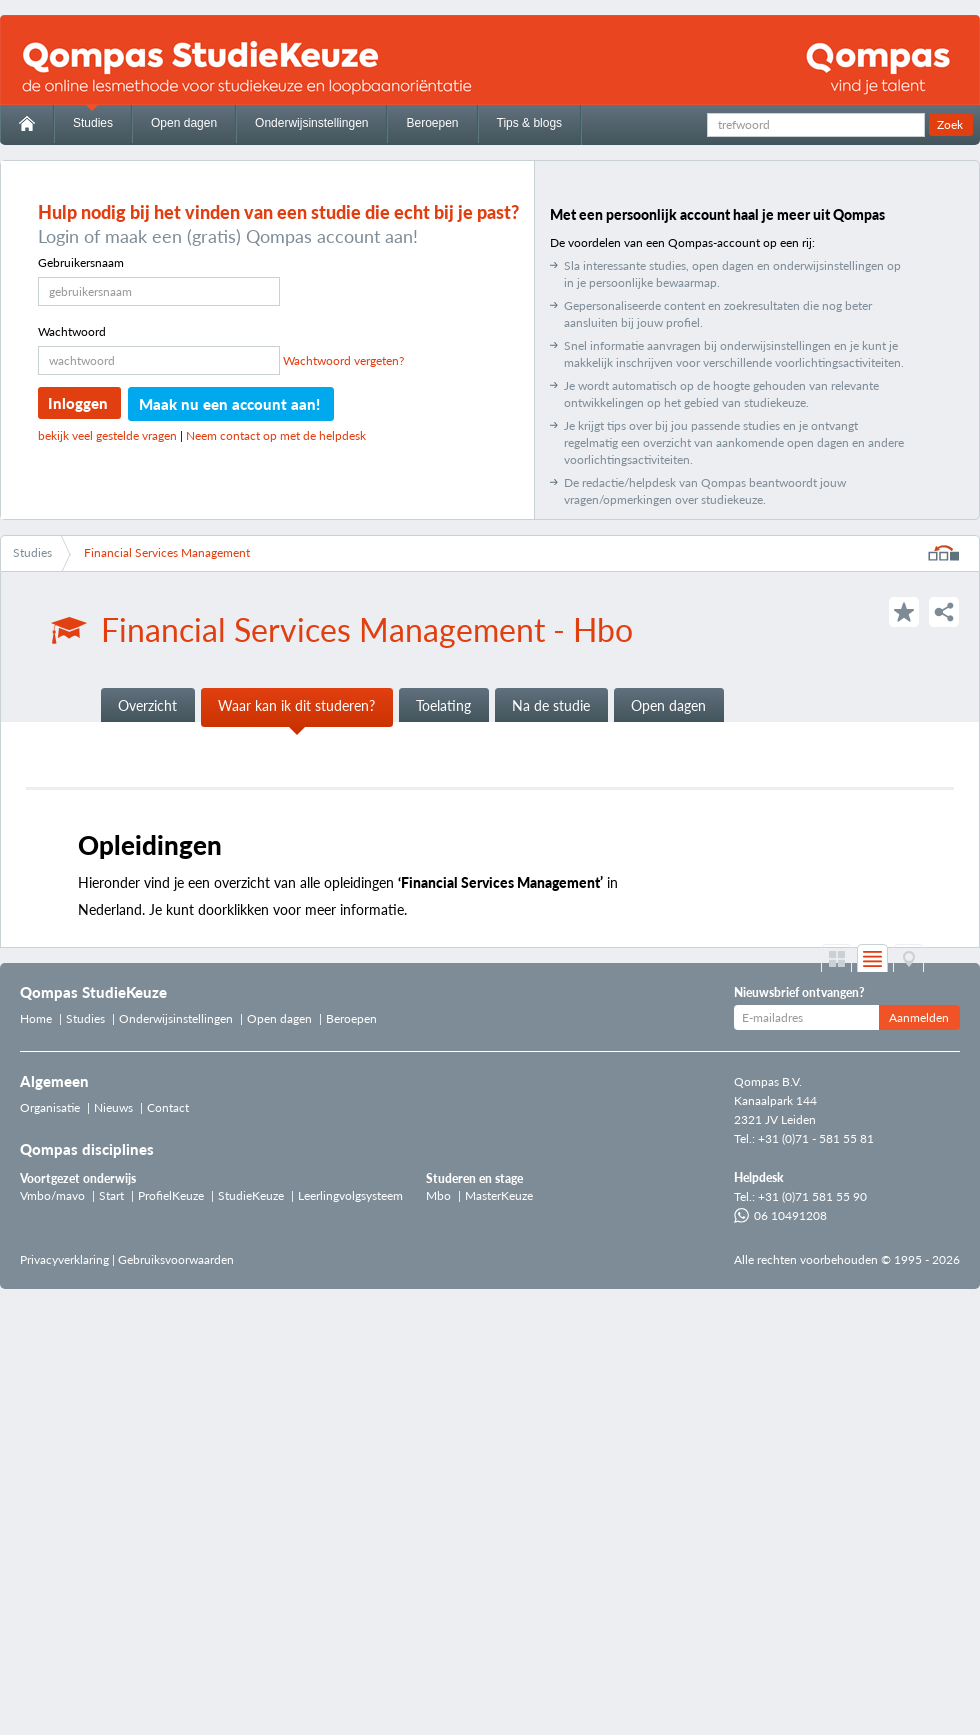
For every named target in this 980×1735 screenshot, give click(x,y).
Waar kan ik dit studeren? (296, 705)
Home (36, 1018)
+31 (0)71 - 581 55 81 (816, 1138)
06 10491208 (780, 1215)
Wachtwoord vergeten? (343, 360)
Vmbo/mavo (52, 1195)
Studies (93, 123)
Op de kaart (908, 958)
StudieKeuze (251, 1195)
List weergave (872, 958)
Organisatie (50, 1107)
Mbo (438, 1195)
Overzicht (147, 705)
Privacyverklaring (64, 1259)
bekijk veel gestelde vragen (107, 435)
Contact (168, 1107)
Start (111, 1195)
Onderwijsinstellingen (311, 123)
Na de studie (551, 705)
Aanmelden (919, 1017)
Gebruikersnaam (81, 262)
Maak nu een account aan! (229, 404)
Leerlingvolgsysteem (350, 1195)
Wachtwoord (72, 331)
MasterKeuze (499, 1195)
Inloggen (78, 403)
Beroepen (432, 123)
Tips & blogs (530, 123)
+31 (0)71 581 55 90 (812, 1196)
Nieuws (113, 1107)
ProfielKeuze (171, 1195)
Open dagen (184, 123)
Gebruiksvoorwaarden (176, 1259)
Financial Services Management (167, 552)
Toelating (443, 705)
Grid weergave (836, 958)
